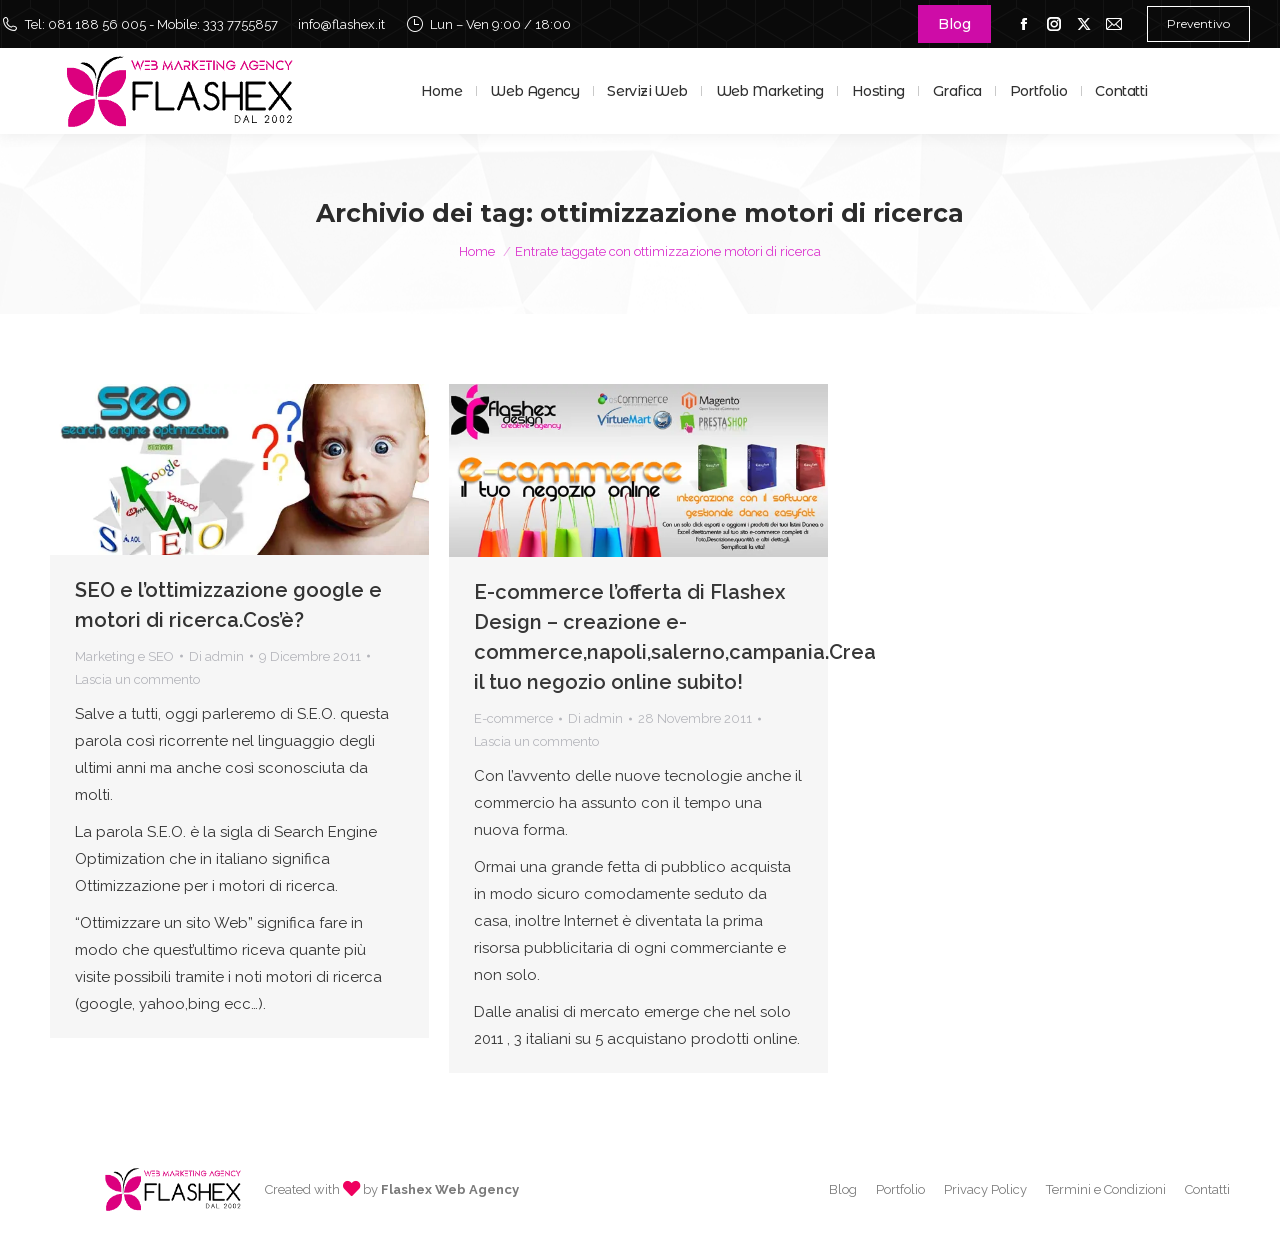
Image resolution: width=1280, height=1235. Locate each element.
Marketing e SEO (124, 656)
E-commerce (513, 718)
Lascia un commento (137, 679)
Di (216, 656)
